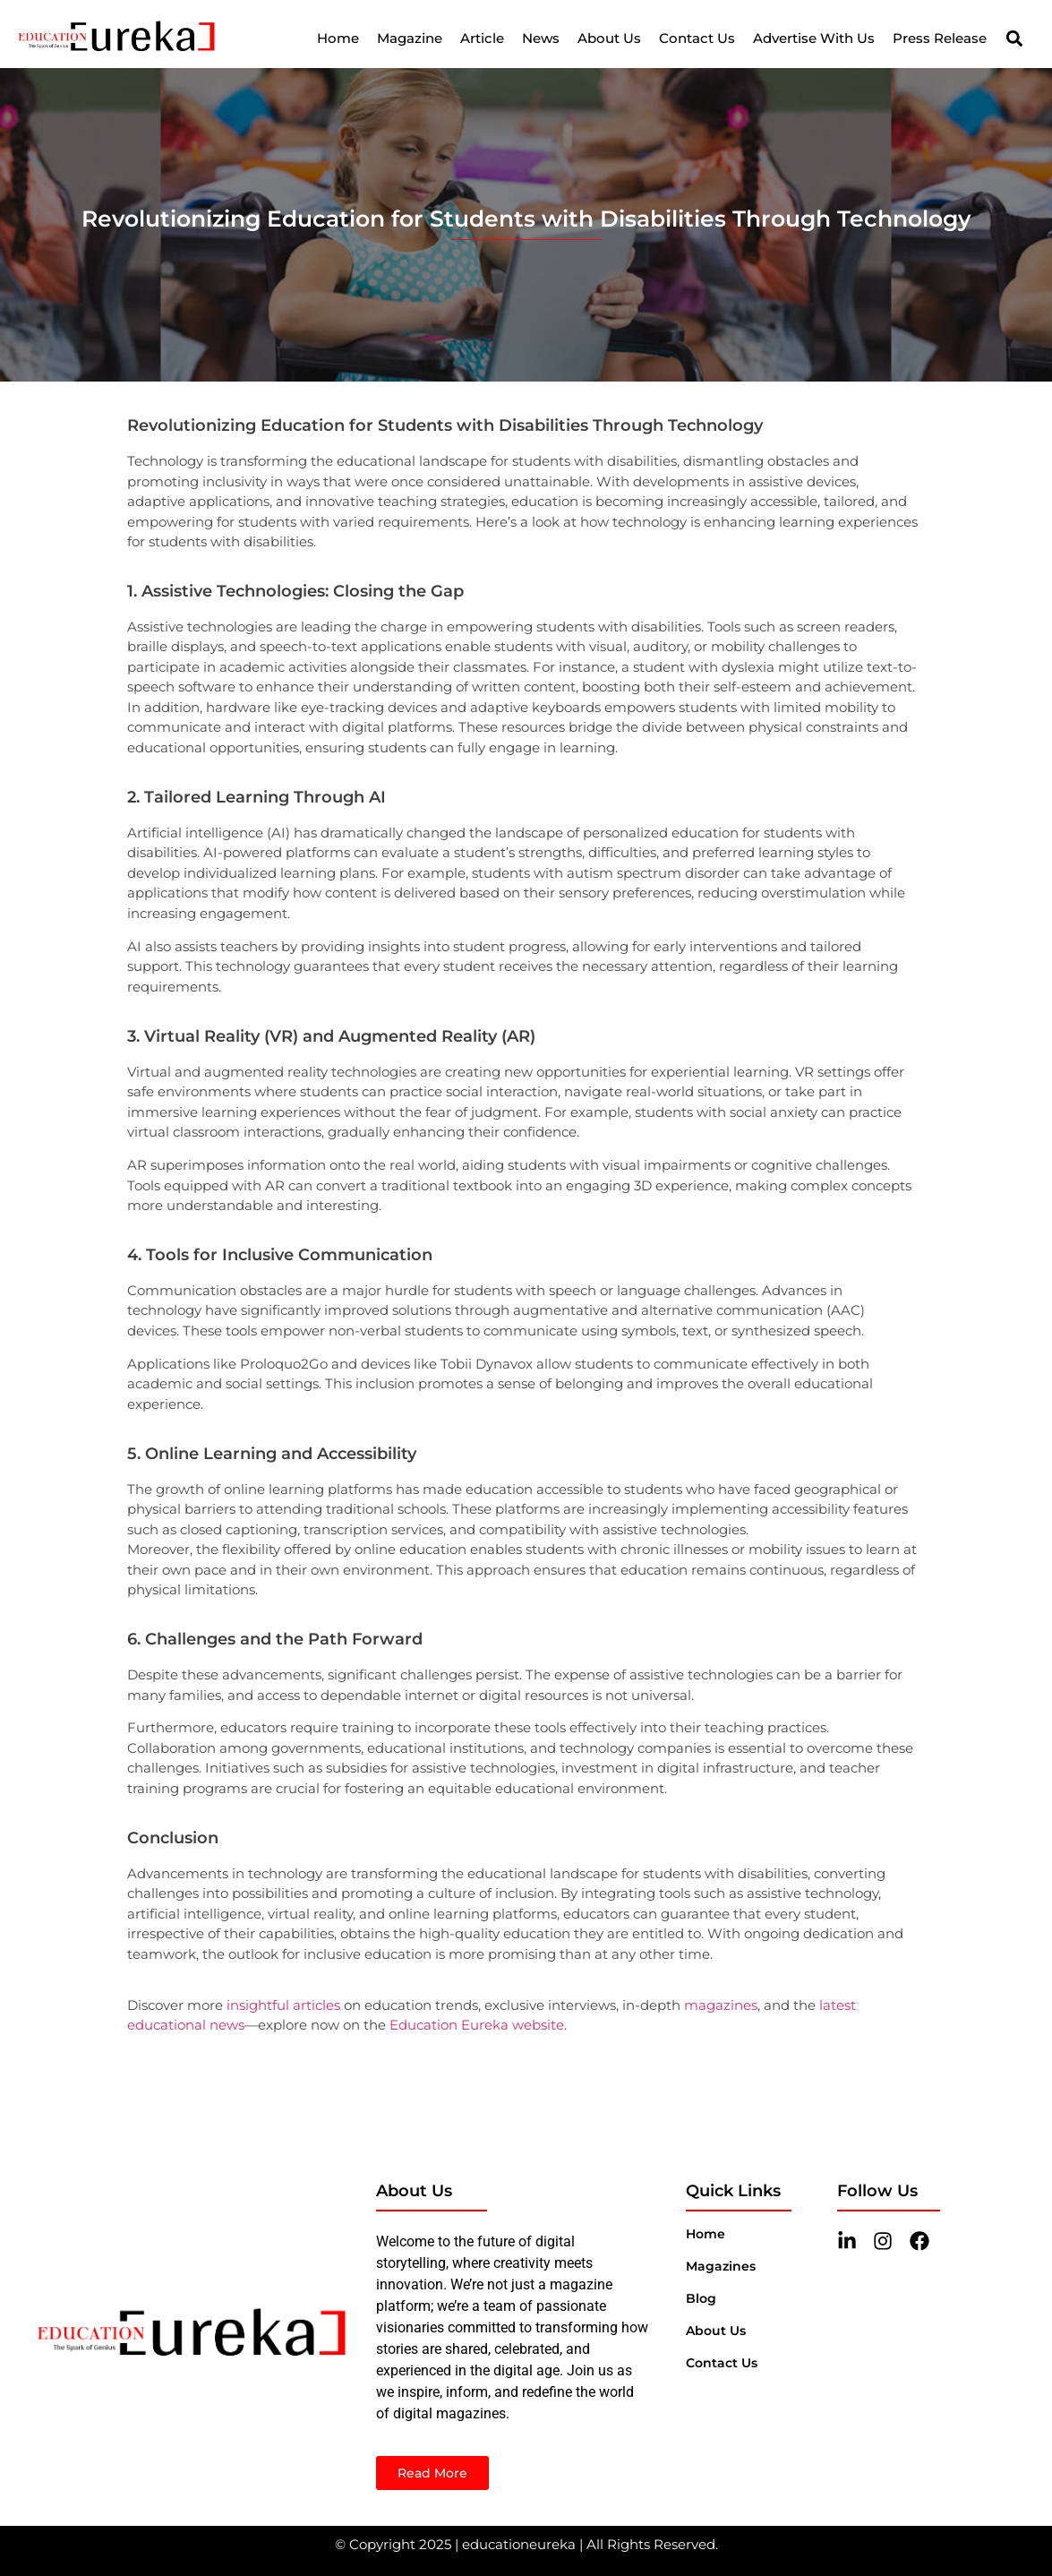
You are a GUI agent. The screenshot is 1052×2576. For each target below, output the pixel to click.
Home (338, 38)
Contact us (721, 2363)
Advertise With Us (814, 38)
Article (482, 38)
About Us (609, 38)
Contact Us (697, 38)
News (541, 38)
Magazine (409, 38)
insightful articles (283, 2005)
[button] (1014, 39)
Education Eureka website (476, 2024)
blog (701, 2298)
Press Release (940, 38)
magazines (720, 2005)
